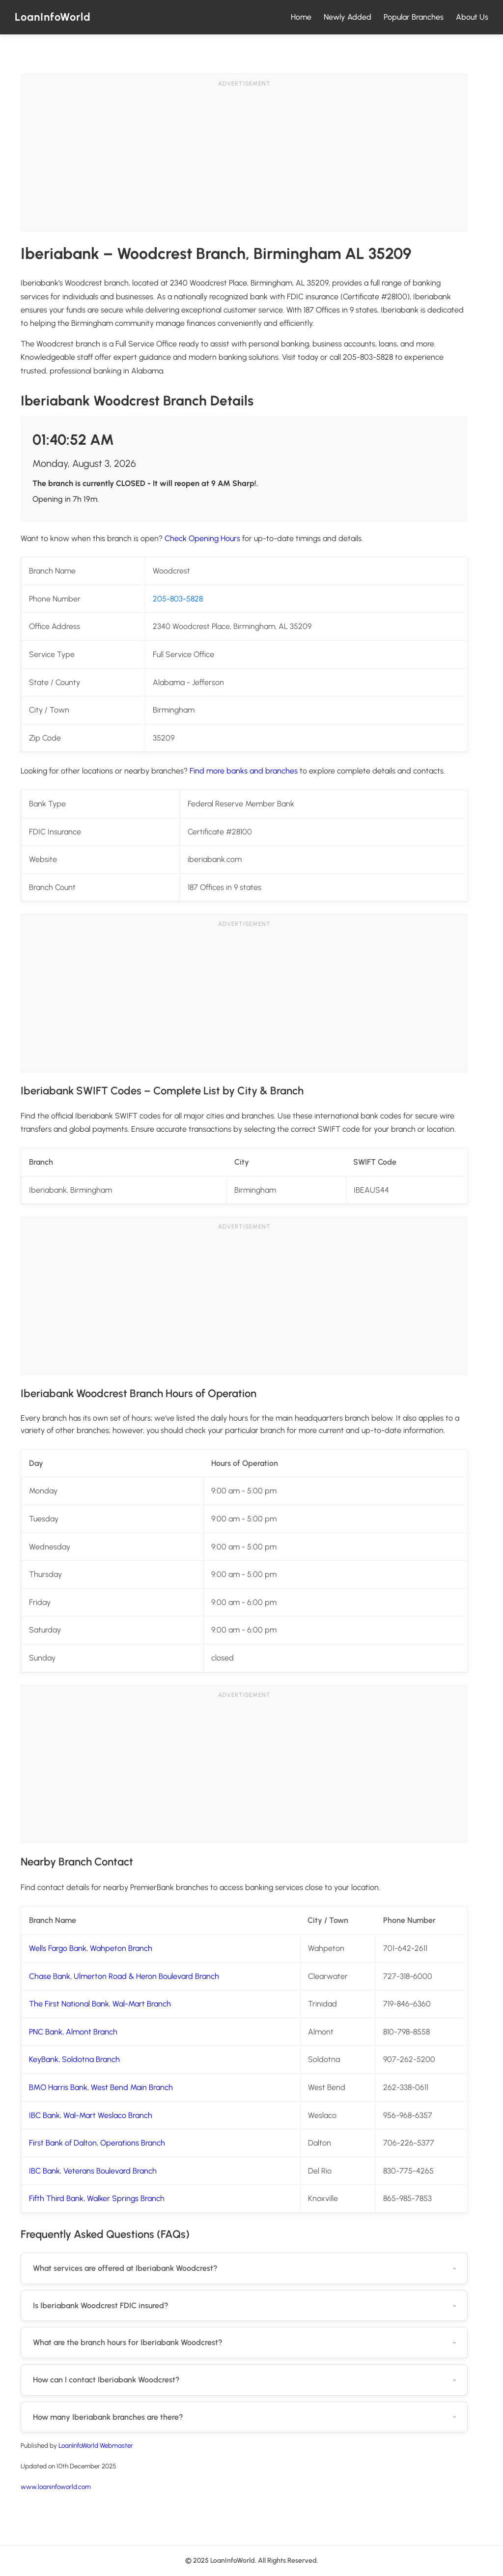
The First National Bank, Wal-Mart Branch (100, 2003)
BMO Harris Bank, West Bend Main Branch (101, 2087)
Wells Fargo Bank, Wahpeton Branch (90, 1948)
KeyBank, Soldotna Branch (74, 2059)
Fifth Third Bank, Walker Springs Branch (97, 2198)
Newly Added (347, 17)
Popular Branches (414, 17)
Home (301, 17)
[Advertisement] (244, 162)
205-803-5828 (178, 598)
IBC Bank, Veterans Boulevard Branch (93, 2170)
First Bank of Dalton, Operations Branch (97, 2142)
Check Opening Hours (202, 538)
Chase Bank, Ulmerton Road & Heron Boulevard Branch (124, 1976)
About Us (472, 17)
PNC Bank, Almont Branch (73, 2031)
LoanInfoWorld (53, 17)
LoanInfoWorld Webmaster (95, 2445)
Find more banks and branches (244, 770)
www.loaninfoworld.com (56, 2486)
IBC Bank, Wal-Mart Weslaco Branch (90, 2115)
